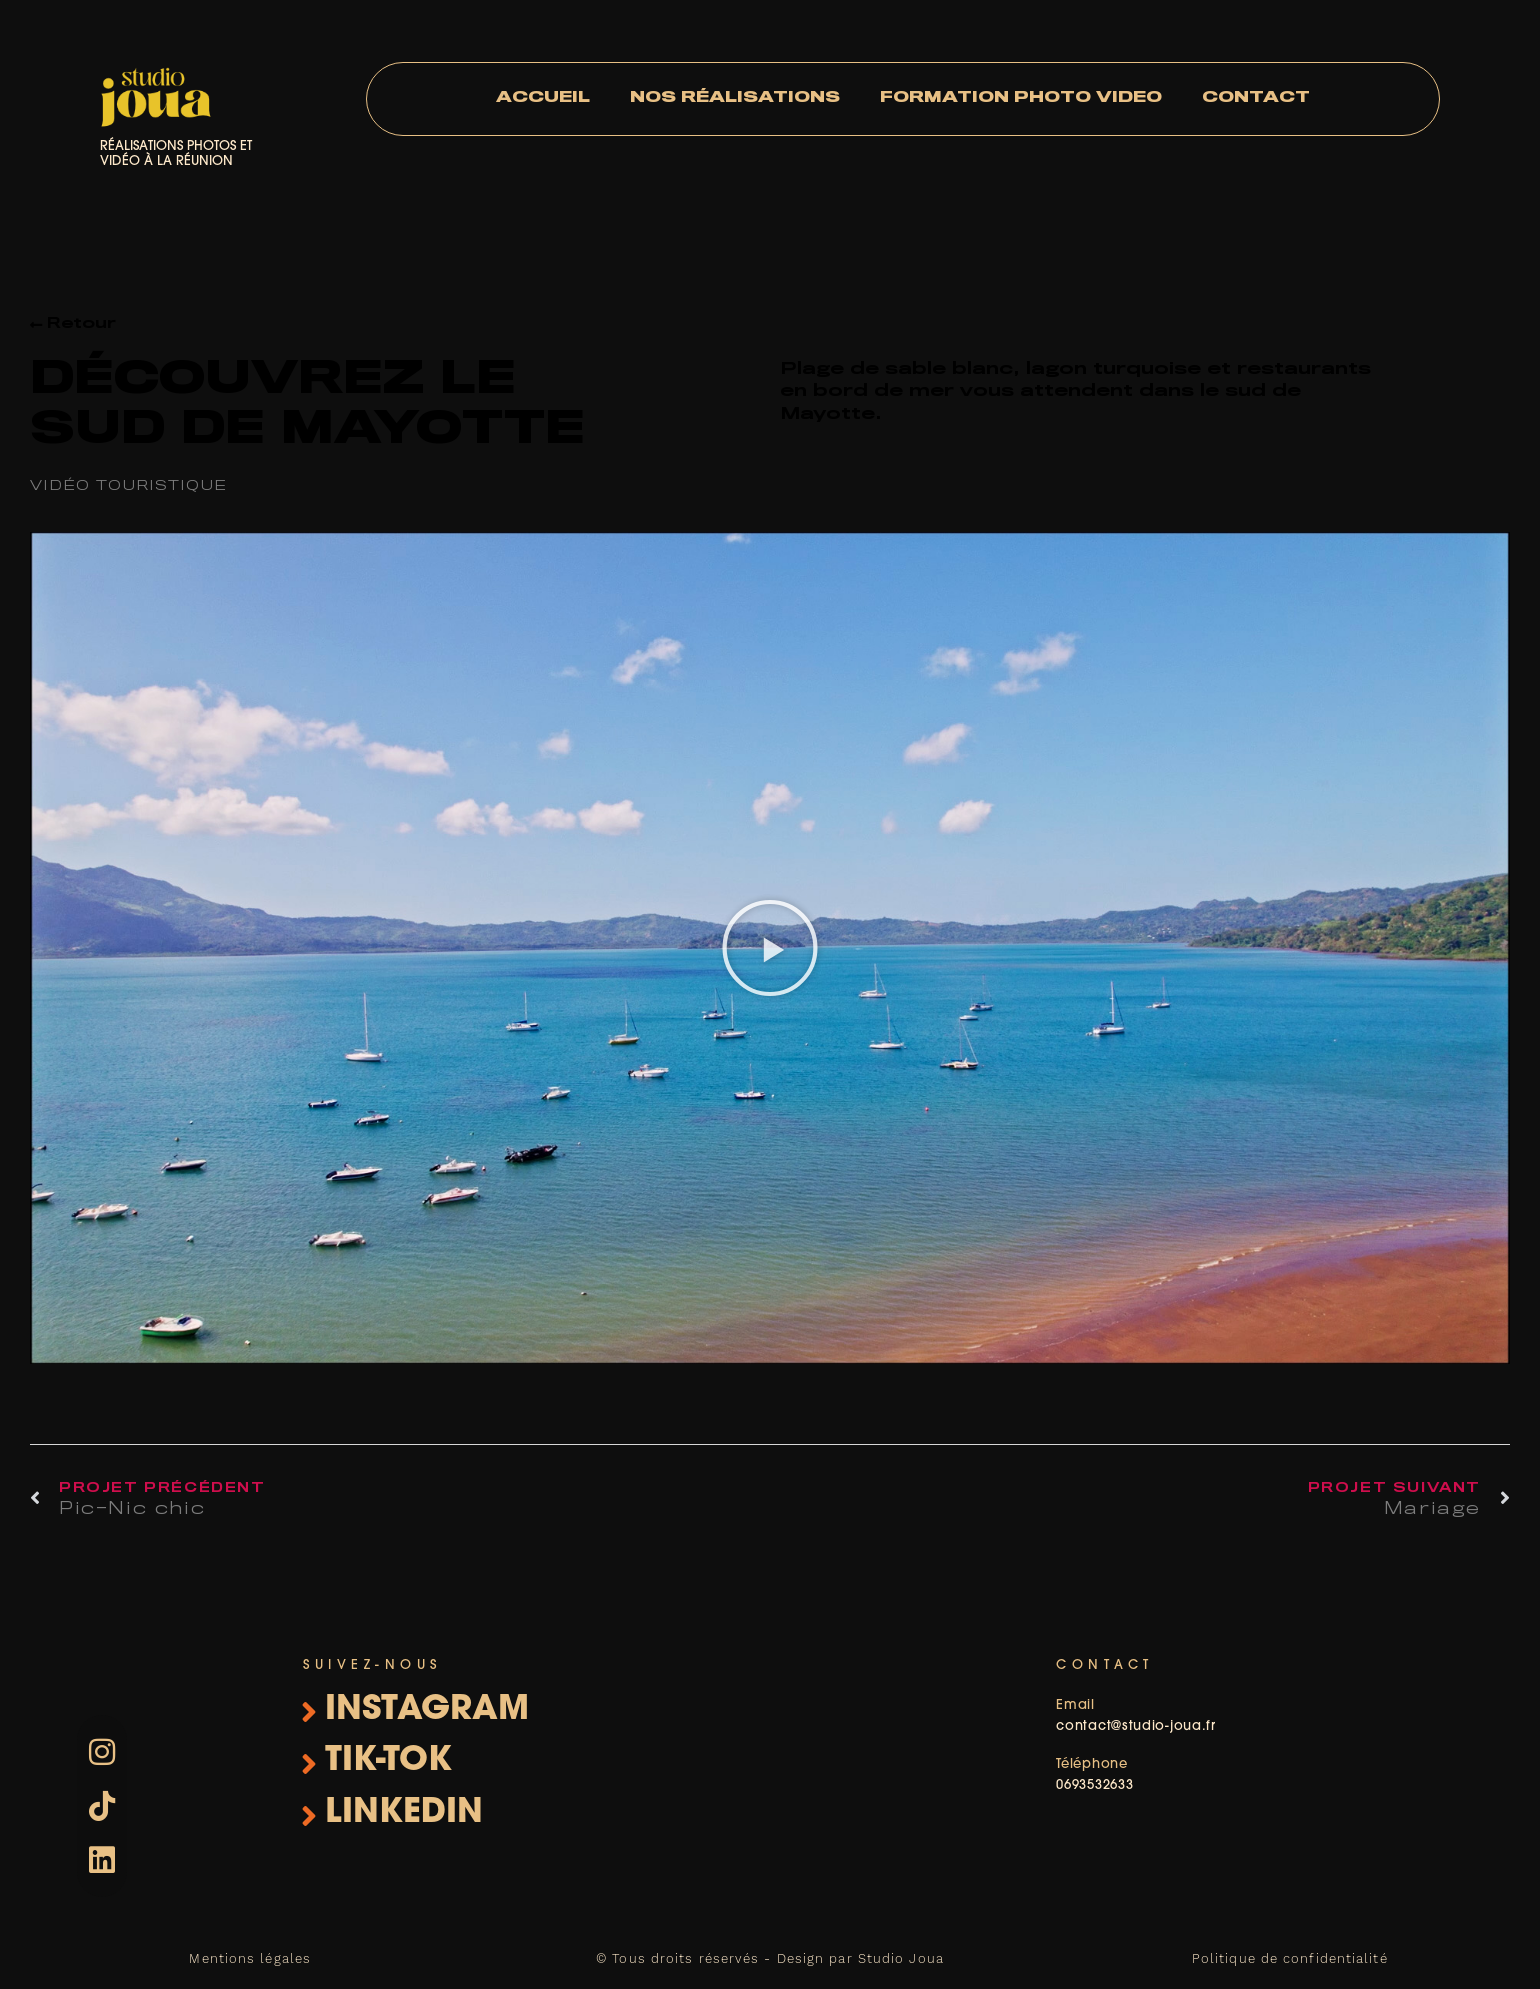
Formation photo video (1021, 98)
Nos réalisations (735, 98)
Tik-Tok (388, 1761)
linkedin (404, 1813)
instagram (427, 1710)
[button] (770, 948)
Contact (1256, 98)
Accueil (543, 98)
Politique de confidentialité (1290, 1958)
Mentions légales (250, 1958)
